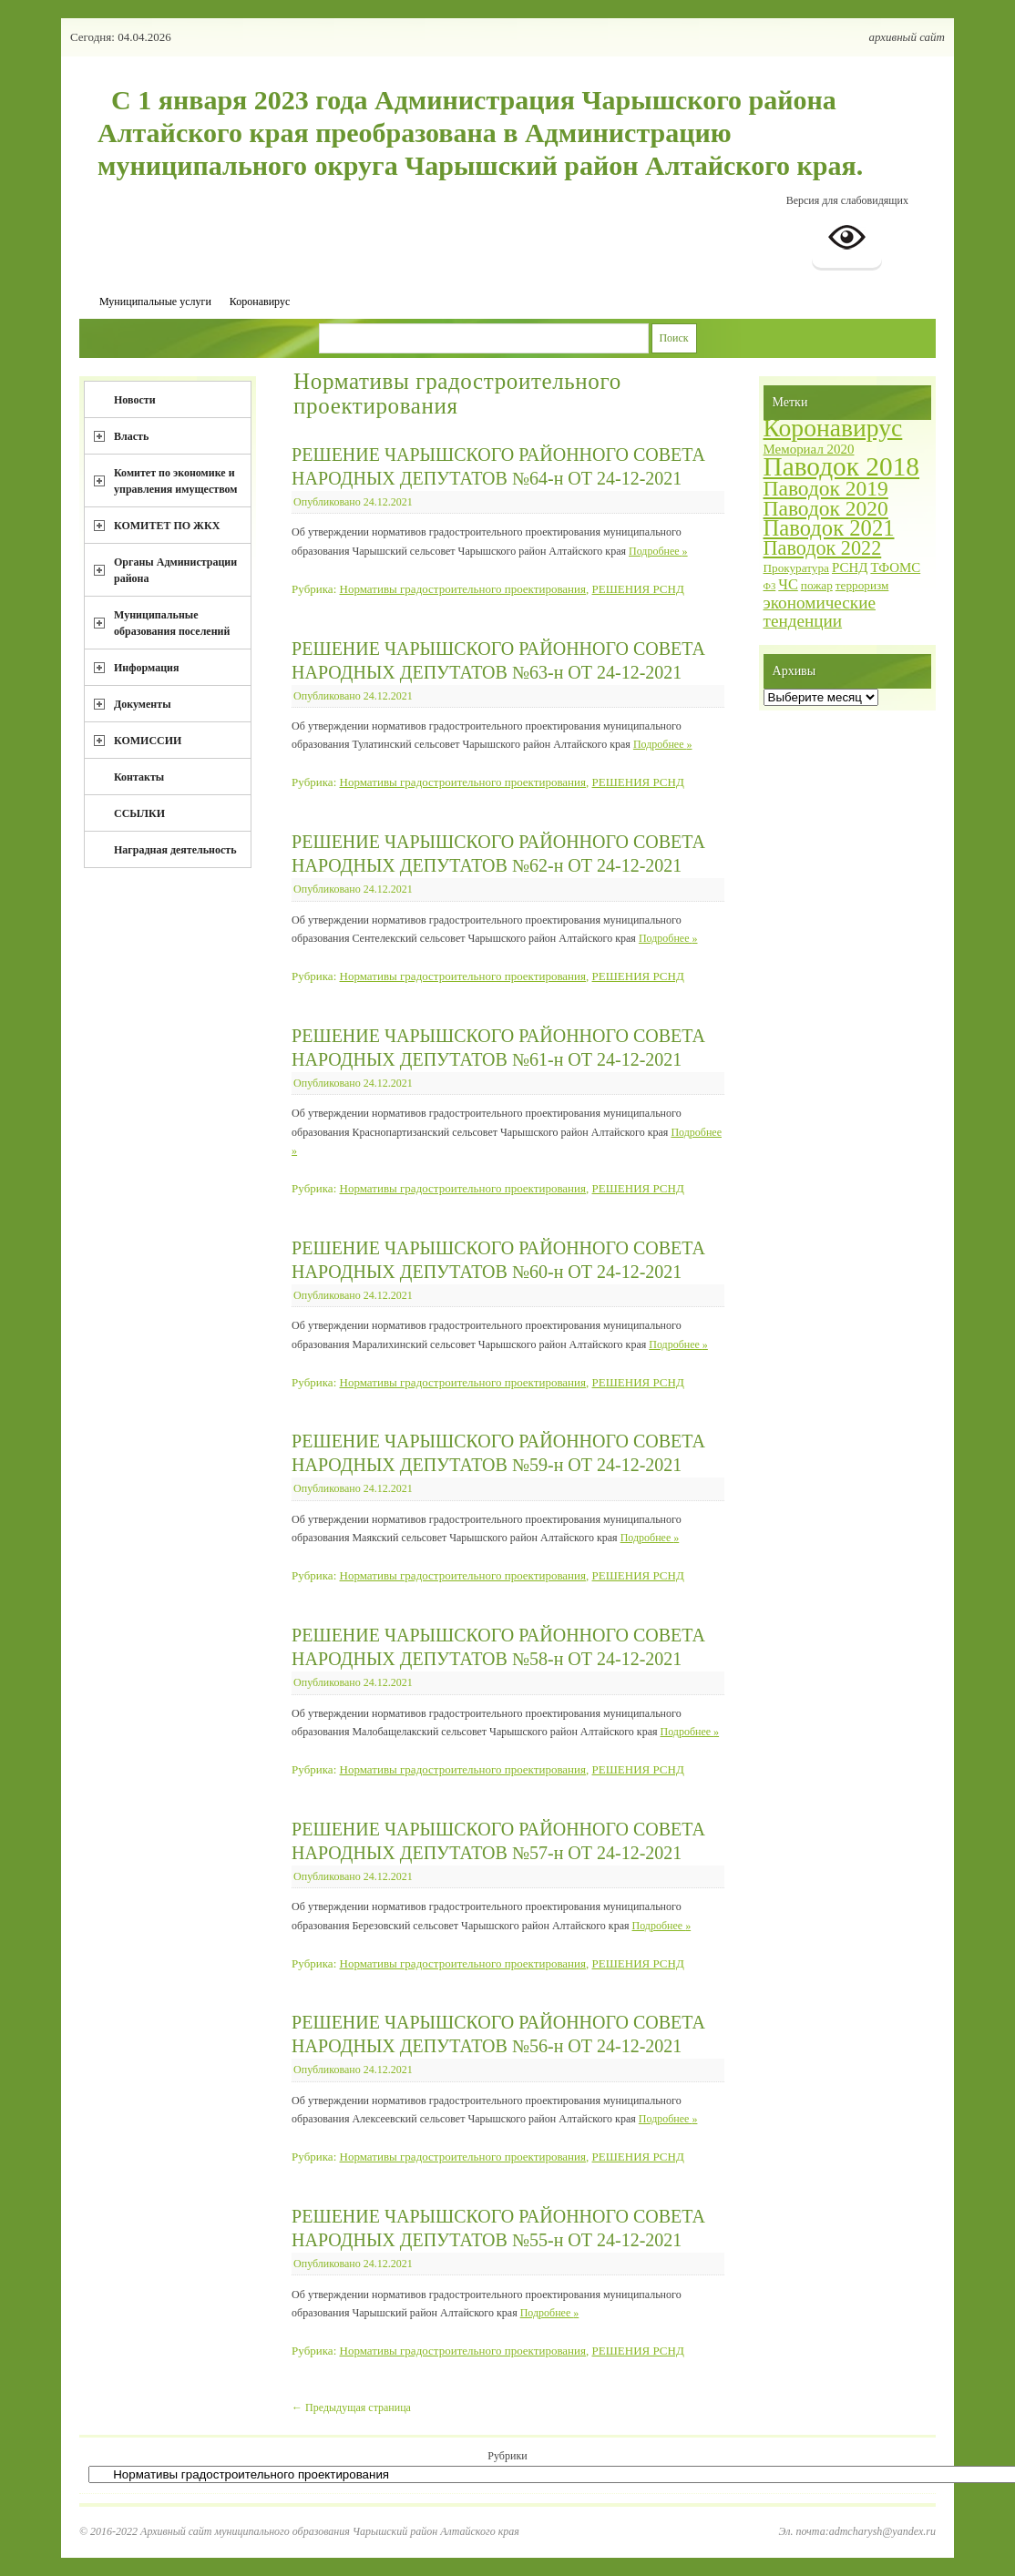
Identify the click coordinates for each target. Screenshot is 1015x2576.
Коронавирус (260, 301)
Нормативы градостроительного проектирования (463, 589)
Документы (142, 704)
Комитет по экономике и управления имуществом (176, 481)
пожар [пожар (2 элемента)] (817, 585)
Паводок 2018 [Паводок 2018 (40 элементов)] (842, 466)
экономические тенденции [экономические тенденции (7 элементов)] (820, 611)
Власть (131, 436)
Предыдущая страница (351, 2407)
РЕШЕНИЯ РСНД (638, 589)
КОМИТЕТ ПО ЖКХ (167, 525)
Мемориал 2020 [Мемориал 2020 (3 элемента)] (809, 449)
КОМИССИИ (147, 740)
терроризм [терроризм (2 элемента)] (862, 585)
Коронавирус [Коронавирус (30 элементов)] (833, 428)
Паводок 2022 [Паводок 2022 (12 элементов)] (823, 548)
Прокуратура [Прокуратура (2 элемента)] (796, 568)
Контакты (139, 777)
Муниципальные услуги (155, 301)
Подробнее (658, 551)
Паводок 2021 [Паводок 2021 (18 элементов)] (829, 528)
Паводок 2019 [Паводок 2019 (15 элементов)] (826, 488)
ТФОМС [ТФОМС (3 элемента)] (895, 567)
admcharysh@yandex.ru (882, 2531)
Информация (146, 667)
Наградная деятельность (175, 849)
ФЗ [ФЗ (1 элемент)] (770, 586)
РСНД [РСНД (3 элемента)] (849, 567)
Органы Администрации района (175, 570)
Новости (135, 400)
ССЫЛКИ (139, 813)
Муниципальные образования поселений (172, 623)
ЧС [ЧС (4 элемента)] (788, 584)
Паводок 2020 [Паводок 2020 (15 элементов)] (826, 508)
